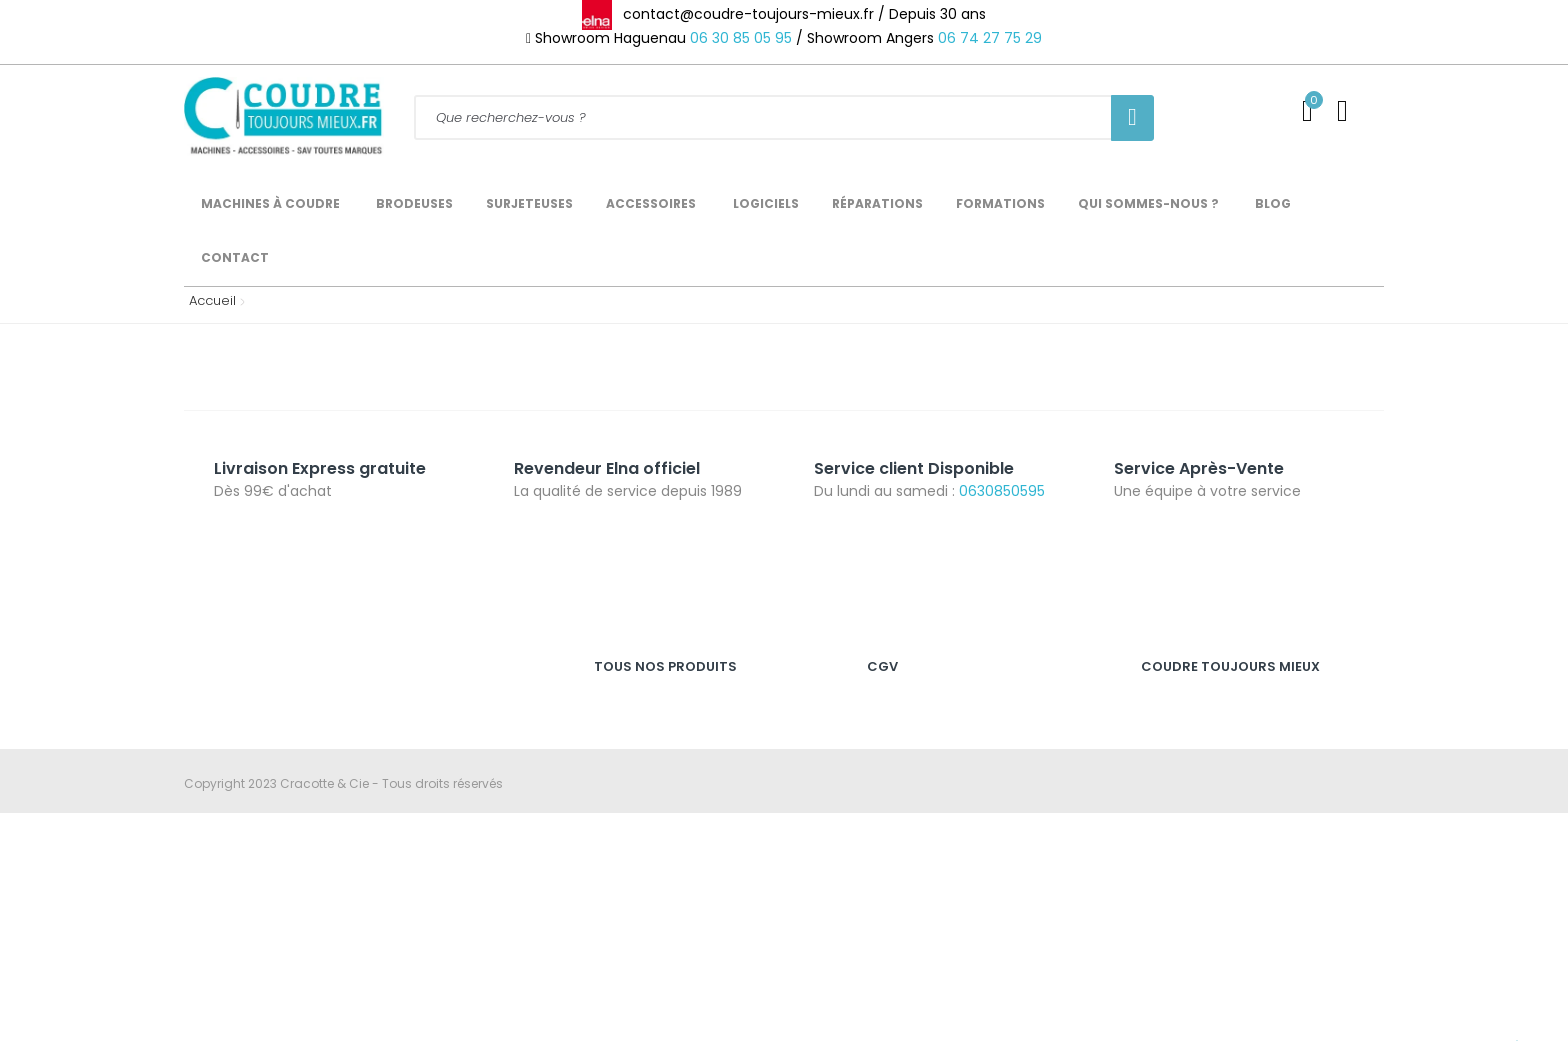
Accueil (208, 300)
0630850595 (1002, 491)
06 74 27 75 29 (990, 38)
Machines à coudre (653, 712)
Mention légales (915, 712)
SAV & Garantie (1187, 745)
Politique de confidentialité (947, 777)
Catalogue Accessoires (1213, 907)
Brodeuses (626, 777)
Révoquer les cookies (931, 810)
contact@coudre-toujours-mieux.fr (349, 809)
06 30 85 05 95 (741, 38)
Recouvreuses (637, 810)
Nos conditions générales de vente (972, 745)
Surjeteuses (629, 745)
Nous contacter (1188, 842)
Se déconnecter (1189, 875)
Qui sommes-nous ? (1204, 810)
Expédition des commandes (1227, 777)
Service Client (1182, 712)
